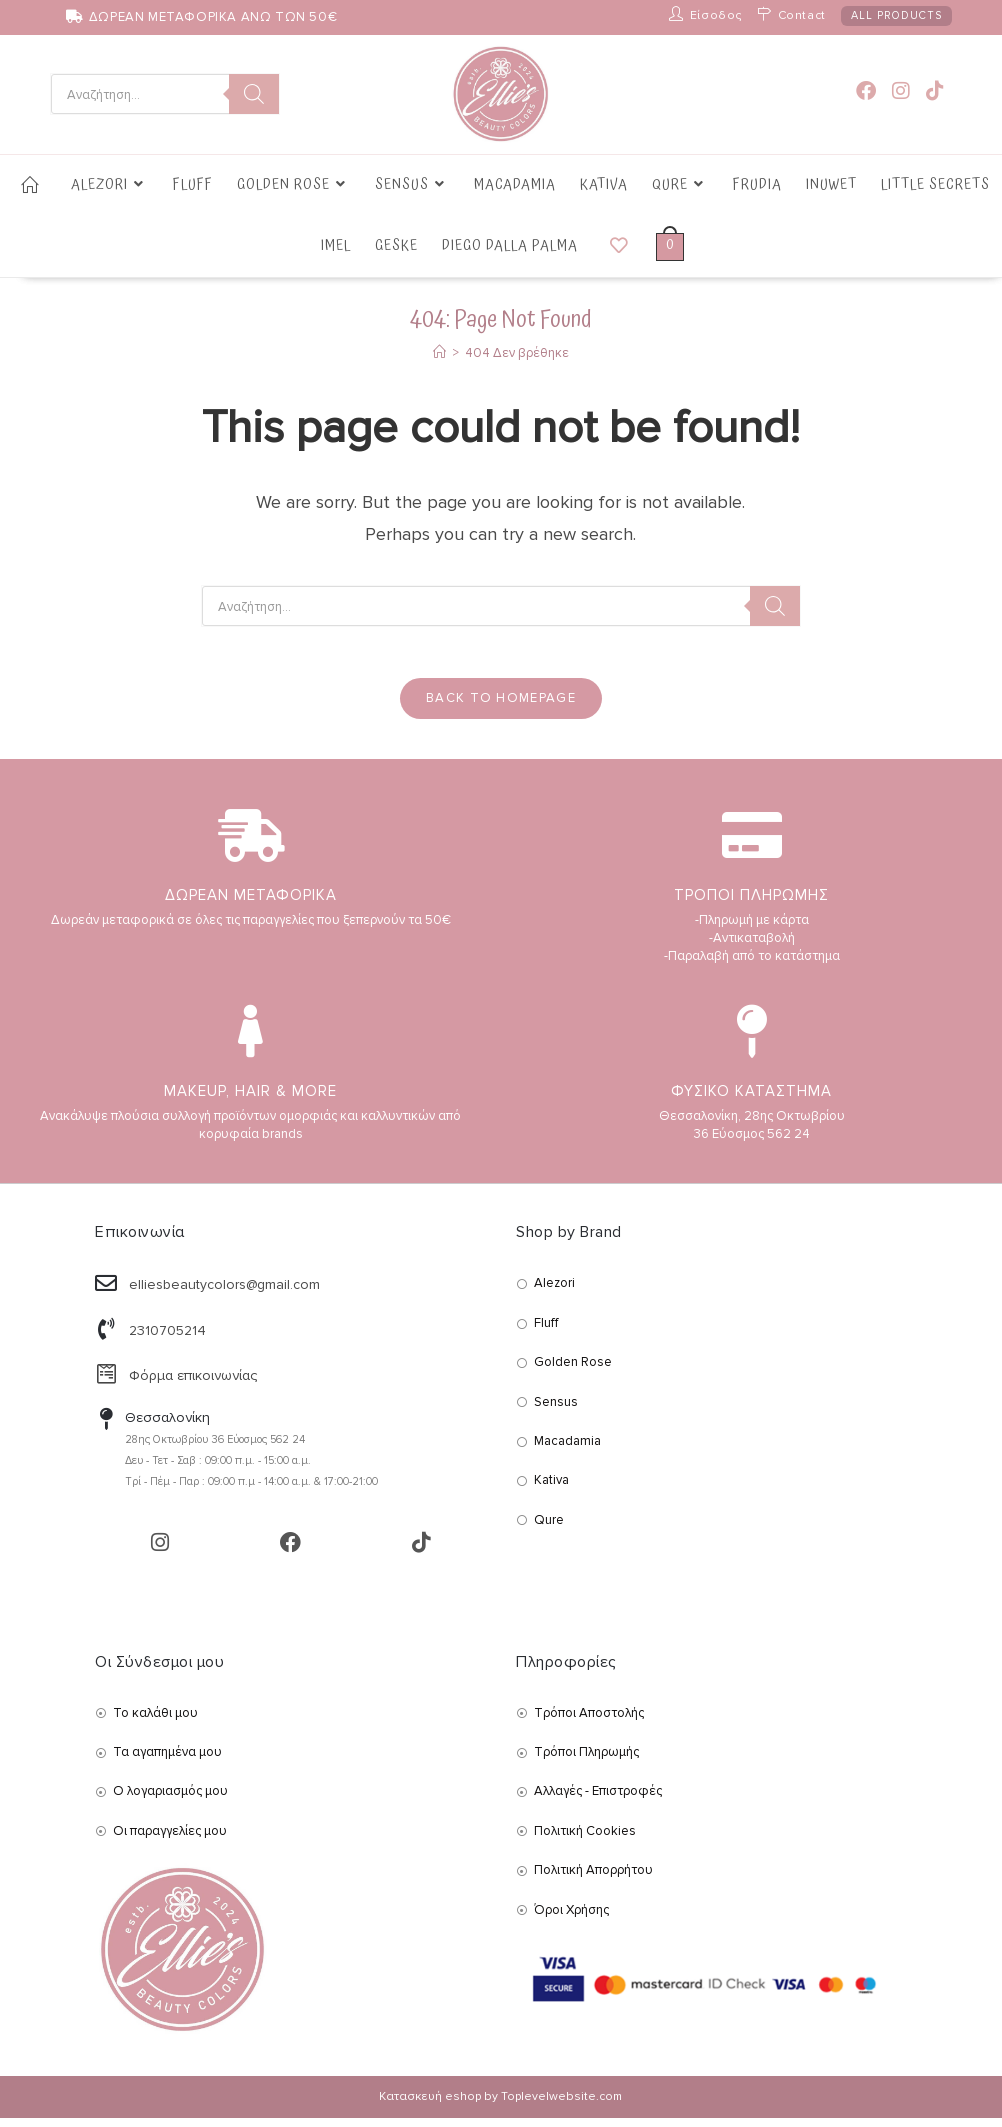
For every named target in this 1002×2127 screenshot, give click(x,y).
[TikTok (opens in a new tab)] (935, 91)
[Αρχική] (439, 353)
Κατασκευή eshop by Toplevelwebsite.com (500, 2105)
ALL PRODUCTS (896, 15)
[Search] (254, 94)
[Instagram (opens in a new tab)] (901, 91)
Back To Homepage (501, 707)
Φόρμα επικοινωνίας (193, 1384)
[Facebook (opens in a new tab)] (866, 91)
